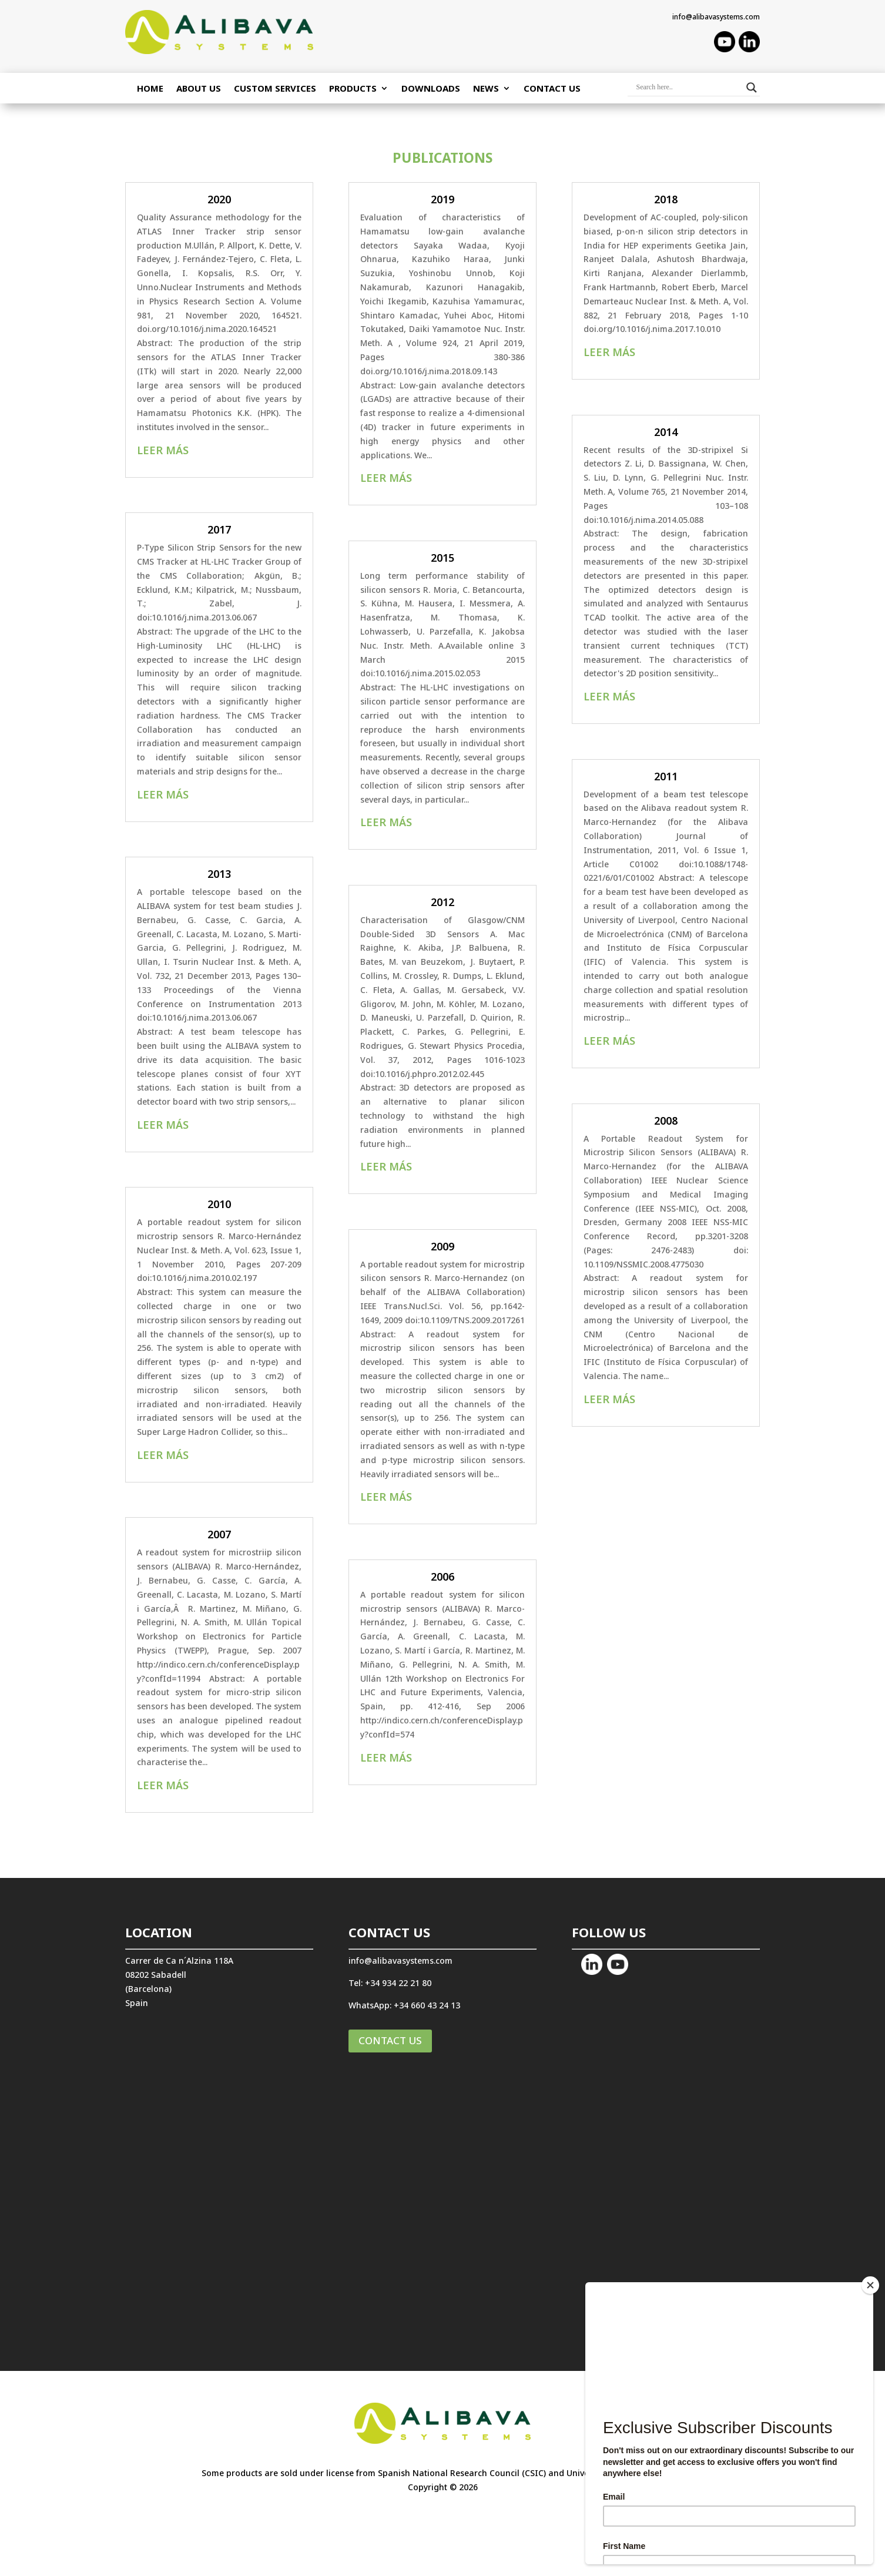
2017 (219, 529)
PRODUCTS (353, 89)
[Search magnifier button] (751, 87)
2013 (219, 874)
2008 (666, 1120)
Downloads (430, 89)
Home (150, 89)
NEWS (486, 89)
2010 (219, 1204)
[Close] (870, 2285)
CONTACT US (390, 2040)
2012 (442, 902)
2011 (666, 776)
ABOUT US (198, 89)
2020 (219, 199)
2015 (442, 558)
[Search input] (688, 87)
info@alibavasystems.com (716, 17)
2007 (219, 1534)
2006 (442, 1576)
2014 (666, 432)
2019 (442, 199)
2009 (442, 1246)
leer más (163, 450)
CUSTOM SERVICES (275, 89)
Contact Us (552, 89)
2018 (666, 199)
